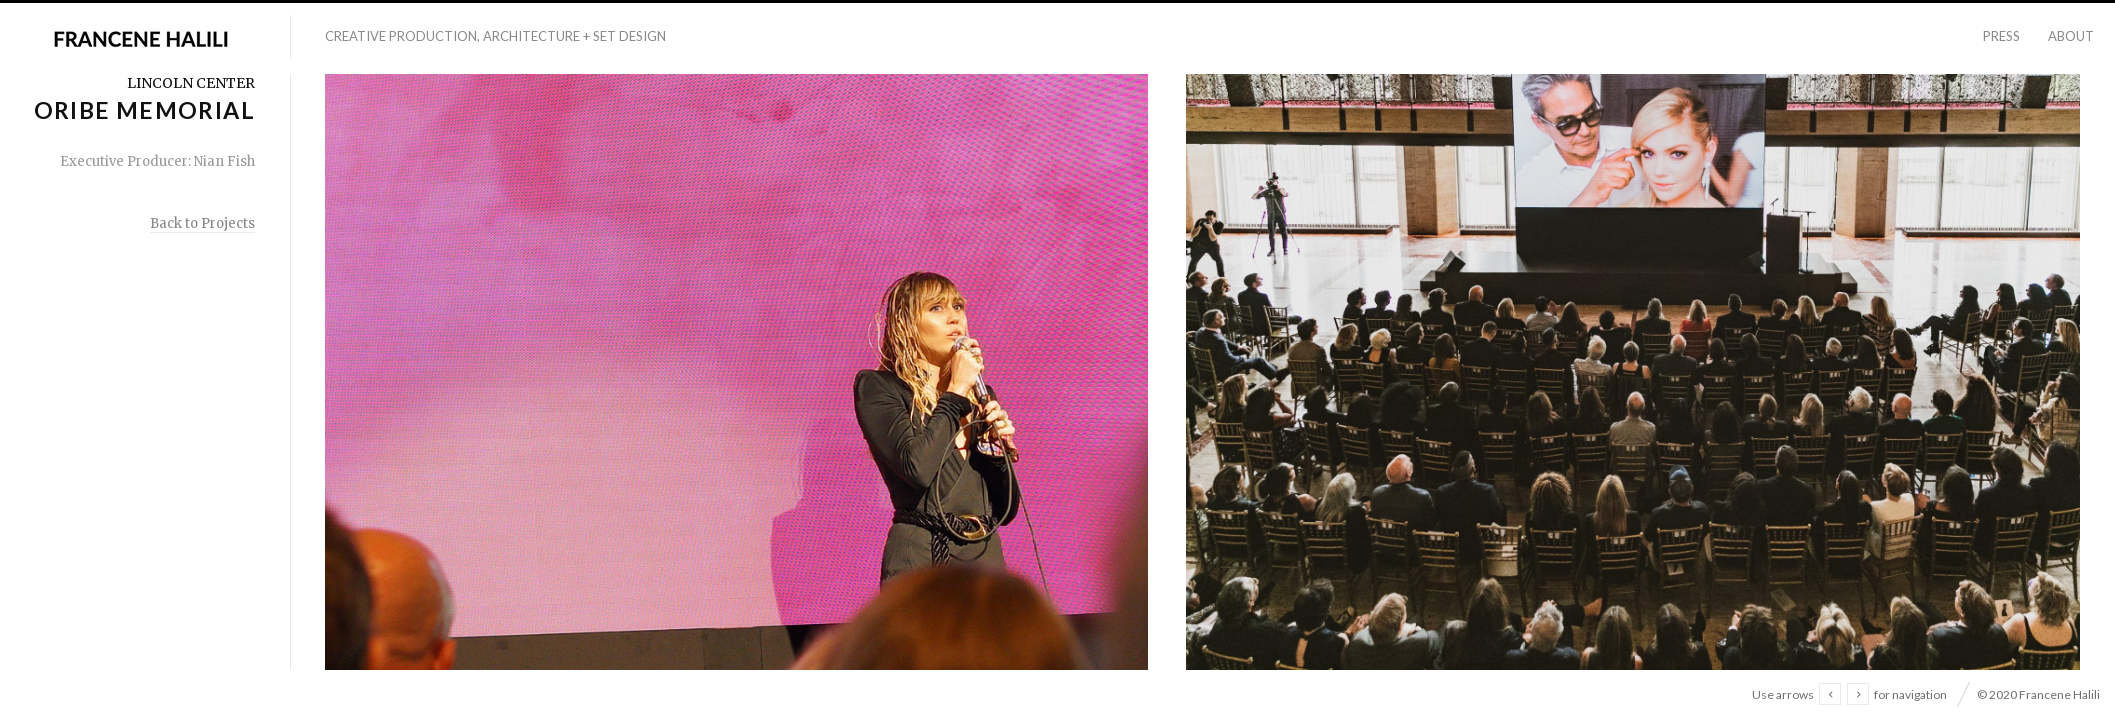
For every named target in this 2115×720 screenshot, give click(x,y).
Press (2001, 36)
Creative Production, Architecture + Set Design (495, 36)
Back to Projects (202, 223)
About (2071, 36)
